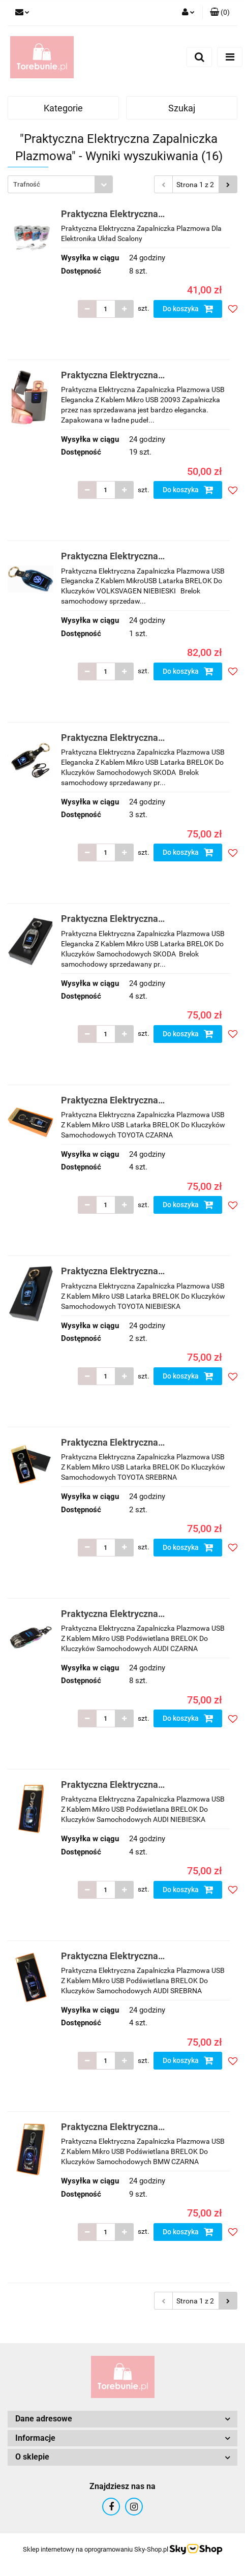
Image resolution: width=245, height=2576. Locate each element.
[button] (219, 12)
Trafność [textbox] (26, 184)
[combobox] (60, 184)
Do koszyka (188, 309)
